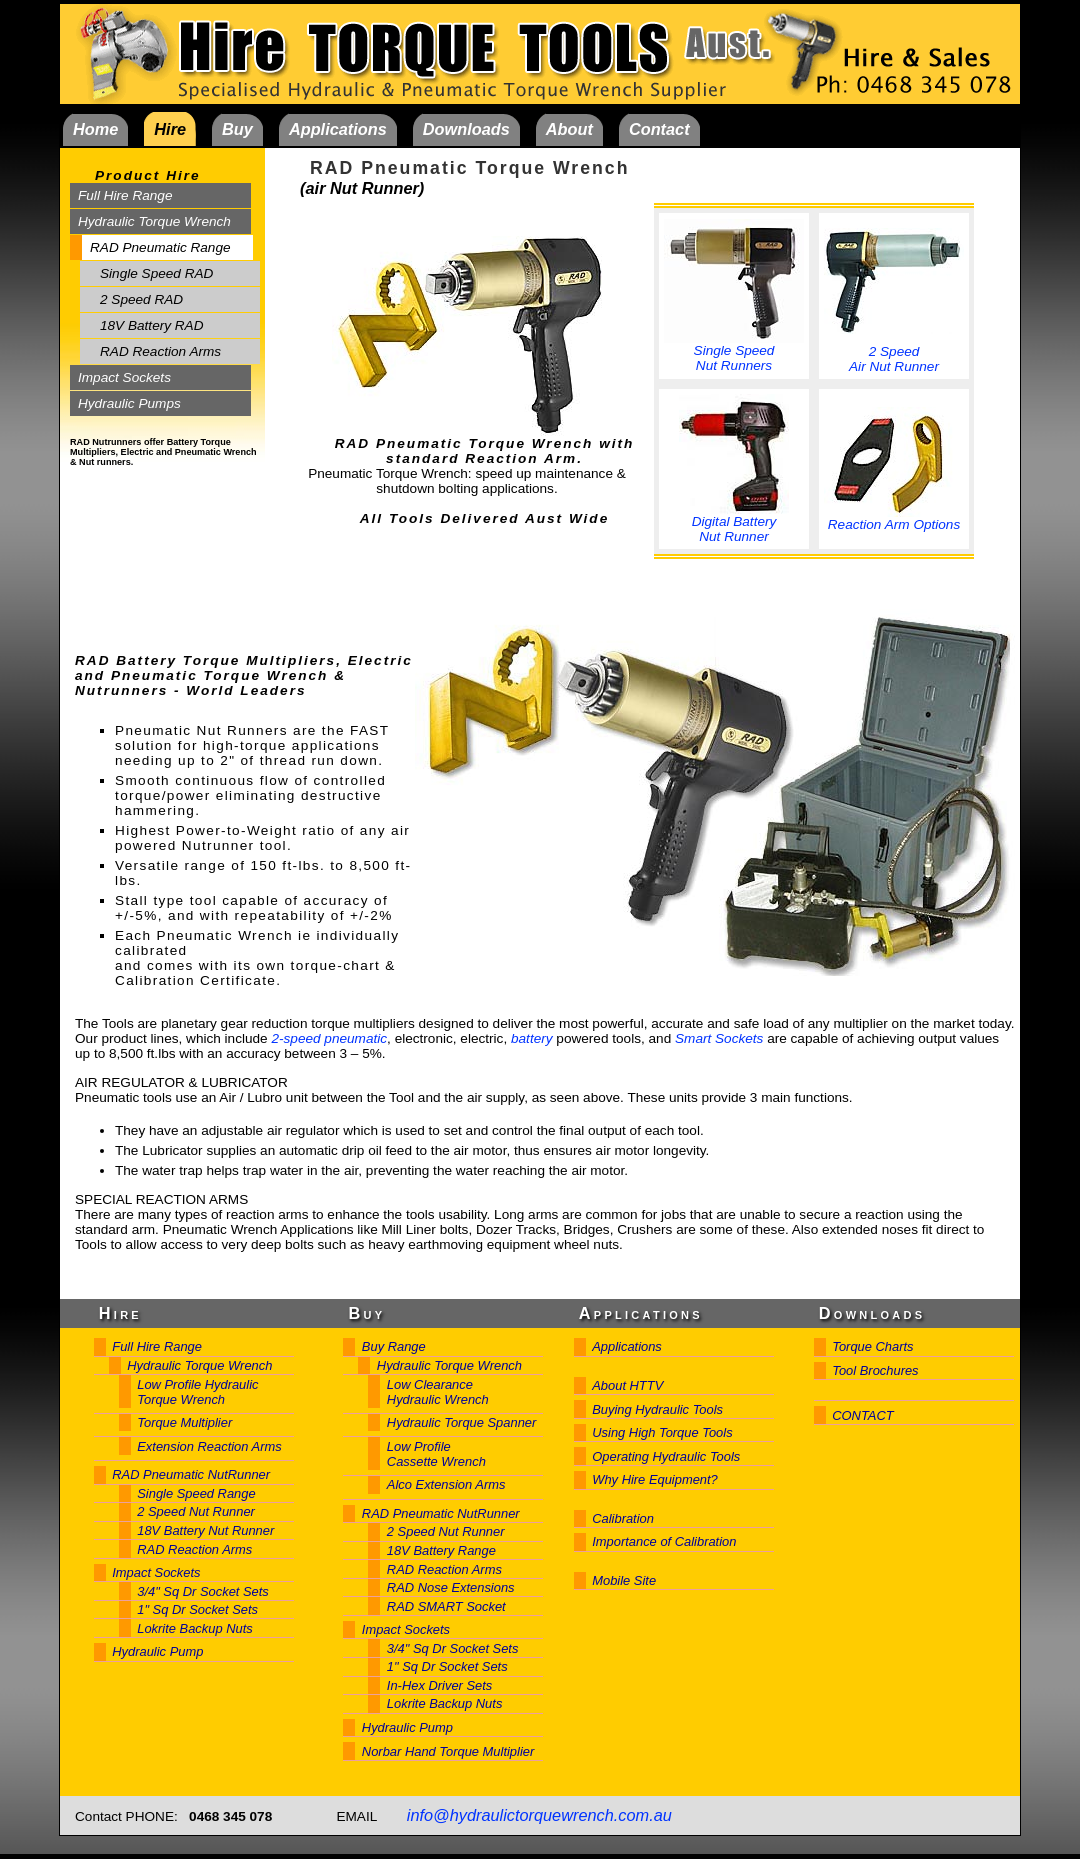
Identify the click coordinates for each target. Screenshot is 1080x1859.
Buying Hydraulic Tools (657, 1409)
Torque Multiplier (184, 1422)
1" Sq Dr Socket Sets (197, 1609)
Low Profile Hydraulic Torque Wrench (197, 1392)
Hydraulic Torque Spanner (461, 1422)
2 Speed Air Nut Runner (894, 353)
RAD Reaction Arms (160, 351)
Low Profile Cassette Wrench (436, 1454)
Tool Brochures (875, 1370)
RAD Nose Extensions (451, 1587)
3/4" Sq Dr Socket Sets (203, 1591)
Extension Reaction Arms (209, 1446)
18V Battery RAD (152, 325)
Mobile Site (624, 1580)
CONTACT (862, 1415)
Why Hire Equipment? (655, 1479)
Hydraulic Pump (157, 1651)
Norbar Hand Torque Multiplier (448, 1751)
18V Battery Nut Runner (205, 1530)
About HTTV (627, 1385)
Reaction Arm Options (894, 518)
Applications (627, 1346)
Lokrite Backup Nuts (195, 1628)
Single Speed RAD (156, 273)
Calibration (623, 1518)
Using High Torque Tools (662, 1432)
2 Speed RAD (141, 299)
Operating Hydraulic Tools (666, 1456)
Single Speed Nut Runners (734, 352)
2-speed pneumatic (329, 1038)
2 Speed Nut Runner (196, 1511)
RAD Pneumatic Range (160, 247)
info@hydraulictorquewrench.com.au (539, 1815)
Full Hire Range (125, 195)
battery (532, 1038)
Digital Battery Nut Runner (734, 523)
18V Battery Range (441, 1550)
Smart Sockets (719, 1038)
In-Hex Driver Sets (439, 1685)
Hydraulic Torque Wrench (154, 221)
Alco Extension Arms (446, 1484)
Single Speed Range (196, 1493)
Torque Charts (872, 1346)
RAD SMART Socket (446, 1606)
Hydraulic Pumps (129, 403)
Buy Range (394, 1346)
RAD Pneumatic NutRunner (191, 1474)
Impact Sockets (124, 377)
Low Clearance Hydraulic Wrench (438, 1392)
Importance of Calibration (664, 1541)
